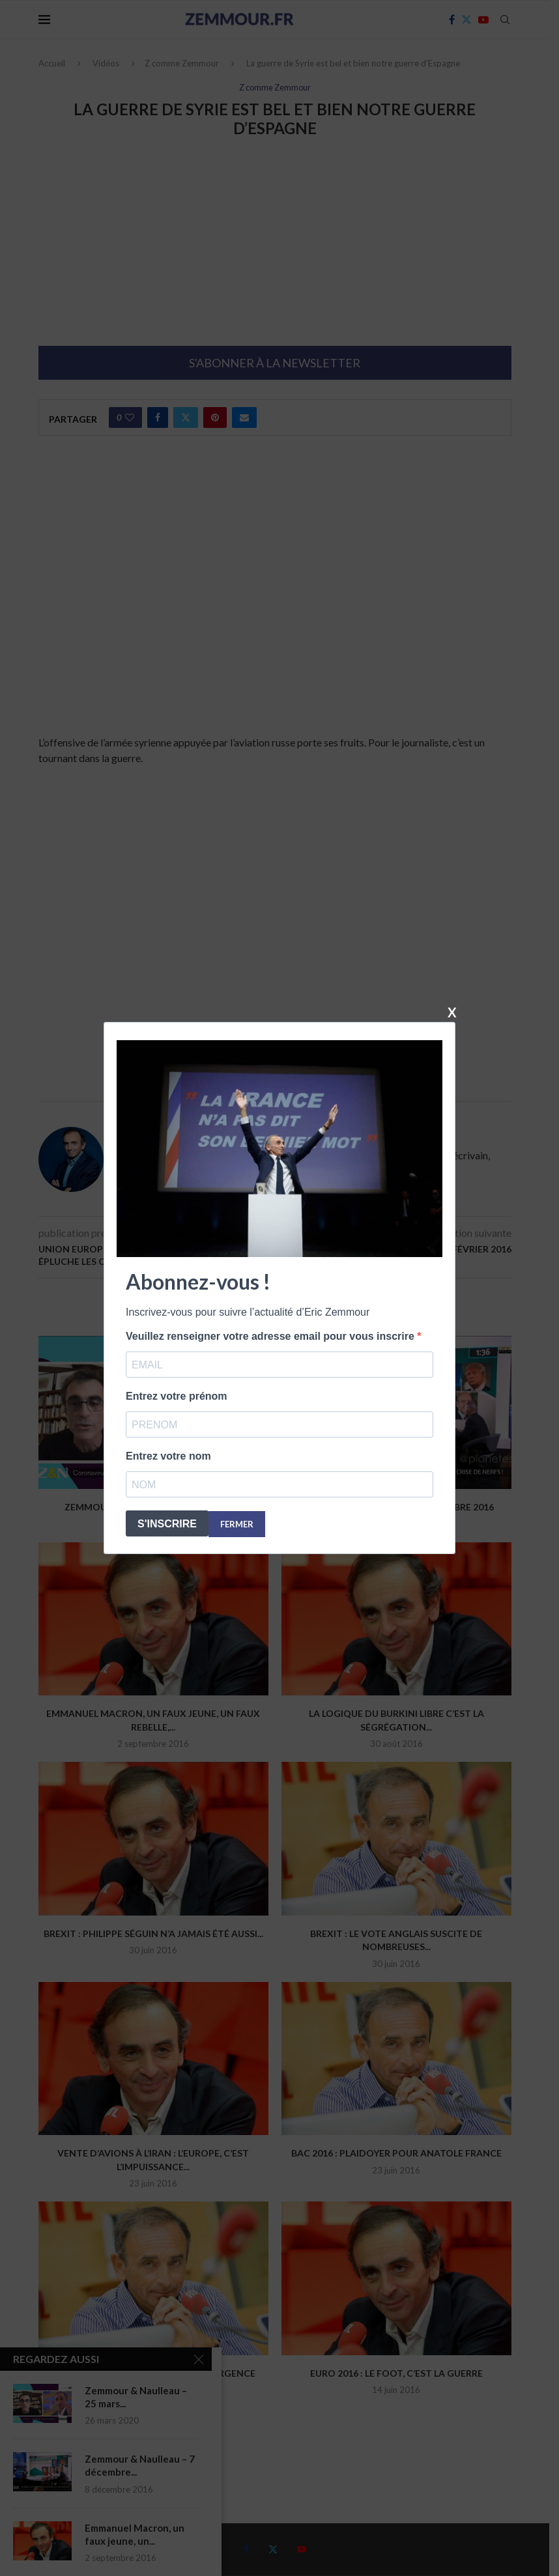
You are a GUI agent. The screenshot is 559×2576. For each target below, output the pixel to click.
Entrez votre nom (168, 1456)
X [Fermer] (452, 1011)
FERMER (236, 1524)
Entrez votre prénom (176, 1396)
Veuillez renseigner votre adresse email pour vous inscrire (271, 1336)
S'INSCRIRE (167, 1523)
